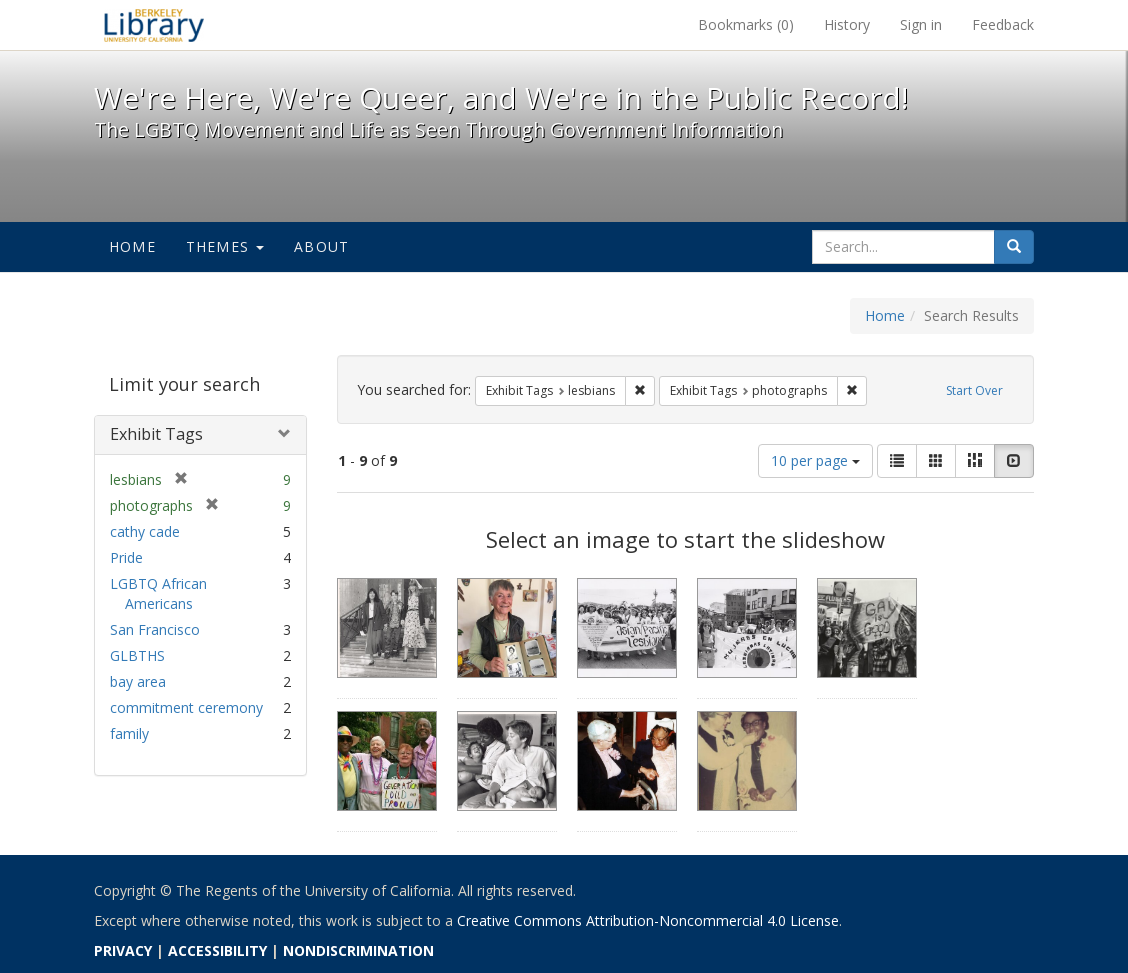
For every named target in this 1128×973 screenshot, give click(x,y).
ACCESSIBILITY (217, 950)
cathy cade (145, 531)
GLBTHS (137, 655)
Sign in (921, 24)
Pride (126, 557)
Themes (225, 246)
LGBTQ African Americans (158, 593)
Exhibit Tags (156, 434)
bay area (138, 681)
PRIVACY (123, 950)
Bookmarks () (746, 24)
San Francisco (155, 629)
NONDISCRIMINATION (358, 950)
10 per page (815, 460)
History (847, 24)
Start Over (974, 390)
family (129, 733)
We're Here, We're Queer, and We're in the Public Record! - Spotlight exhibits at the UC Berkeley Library (154, 25)
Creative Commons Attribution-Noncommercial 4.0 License (648, 920)
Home (132, 246)
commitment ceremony (186, 707)
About (321, 246)
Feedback (1003, 24)
